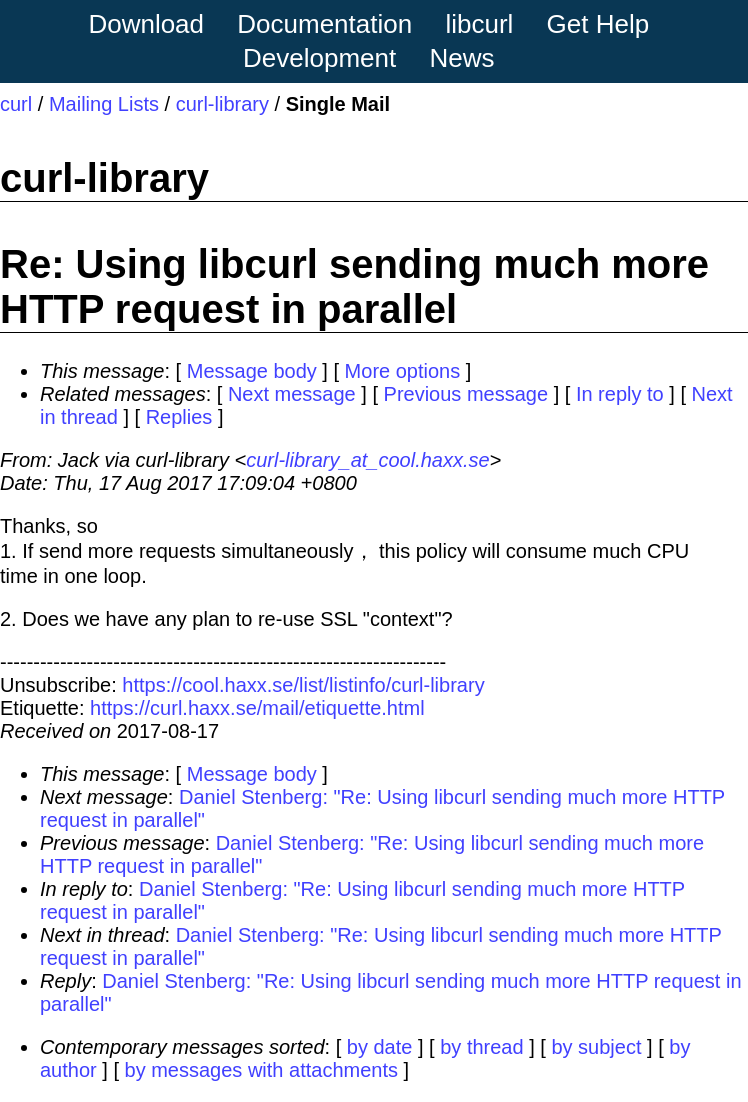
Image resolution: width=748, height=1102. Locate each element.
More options (403, 371)
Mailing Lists (104, 104)
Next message (292, 394)
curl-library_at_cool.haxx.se (367, 460)
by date (380, 1047)
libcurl (479, 24)
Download (146, 24)
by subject (596, 1047)
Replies (179, 417)
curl (16, 104)
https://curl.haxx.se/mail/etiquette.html (257, 708)
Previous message (466, 394)
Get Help (598, 24)
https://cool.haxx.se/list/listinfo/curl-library (303, 685)
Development (319, 58)
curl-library (222, 104)
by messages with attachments (261, 1070)
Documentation (324, 24)
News (462, 58)
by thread (481, 1047)
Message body (252, 371)
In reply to (620, 394)
